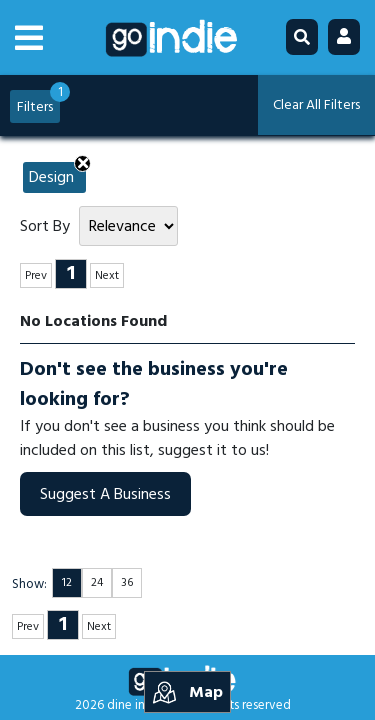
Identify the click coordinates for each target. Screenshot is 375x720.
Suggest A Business (105, 494)
